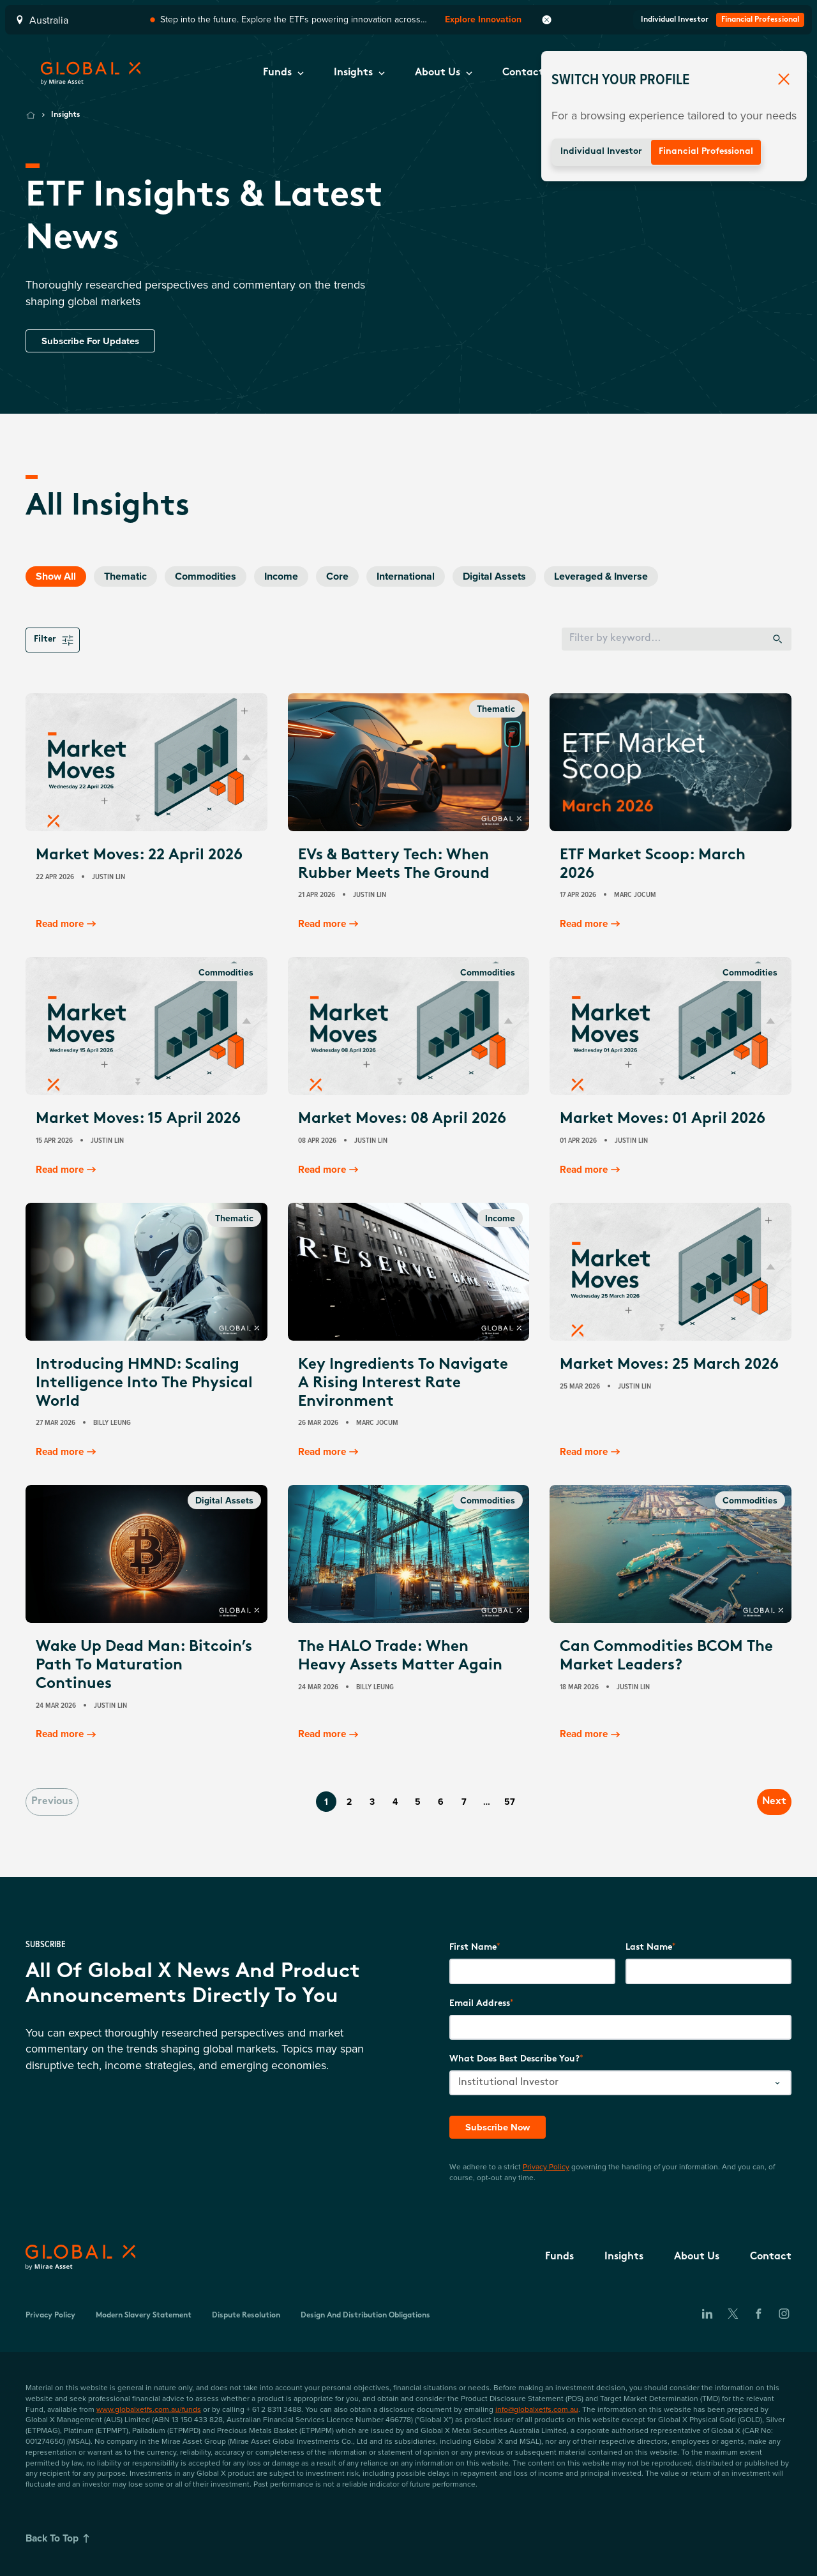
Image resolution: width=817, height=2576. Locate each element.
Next (763, 1801)
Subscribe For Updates (94, 340)
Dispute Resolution (246, 2315)
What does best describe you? (514, 2058)
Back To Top (61, 2537)
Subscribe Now (500, 2126)
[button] (283, 73)
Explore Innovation (483, 19)
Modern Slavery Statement (143, 2315)
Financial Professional (706, 151)
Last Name (649, 1947)
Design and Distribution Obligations (365, 2315)
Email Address (479, 2002)
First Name (473, 1947)
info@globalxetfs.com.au (536, 2408)
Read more (68, 924)
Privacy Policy (546, 2166)
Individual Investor (601, 151)
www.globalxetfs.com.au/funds (148, 2408)
